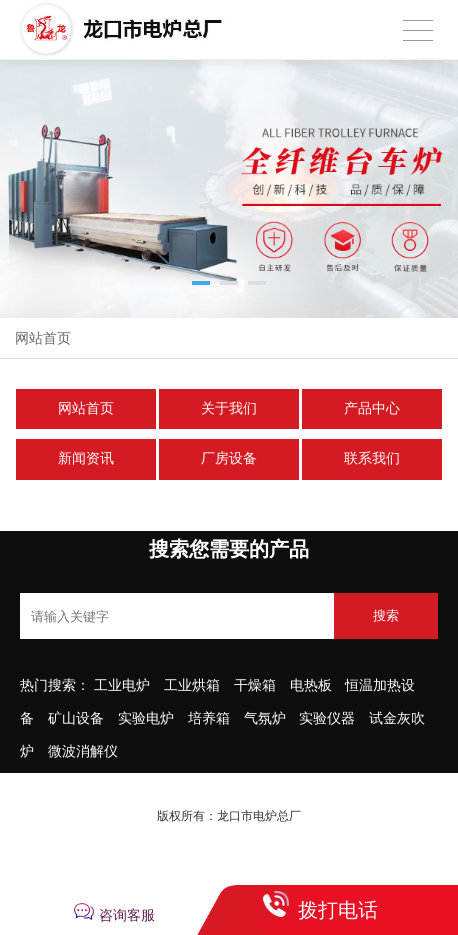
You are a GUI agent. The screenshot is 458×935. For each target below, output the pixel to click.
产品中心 (372, 408)
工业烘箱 (192, 685)
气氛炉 (265, 718)
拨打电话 (338, 910)
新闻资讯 (86, 458)
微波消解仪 (83, 751)
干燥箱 (257, 685)
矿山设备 (76, 718)
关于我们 (229, 408)
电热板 (313, 685)
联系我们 (372, 458)
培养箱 (209, 718)
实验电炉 (148, 718)
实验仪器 (327, 718)
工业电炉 (122, 685)
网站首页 (43, 338)
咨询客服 (127, 915)
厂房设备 (229, 458)
